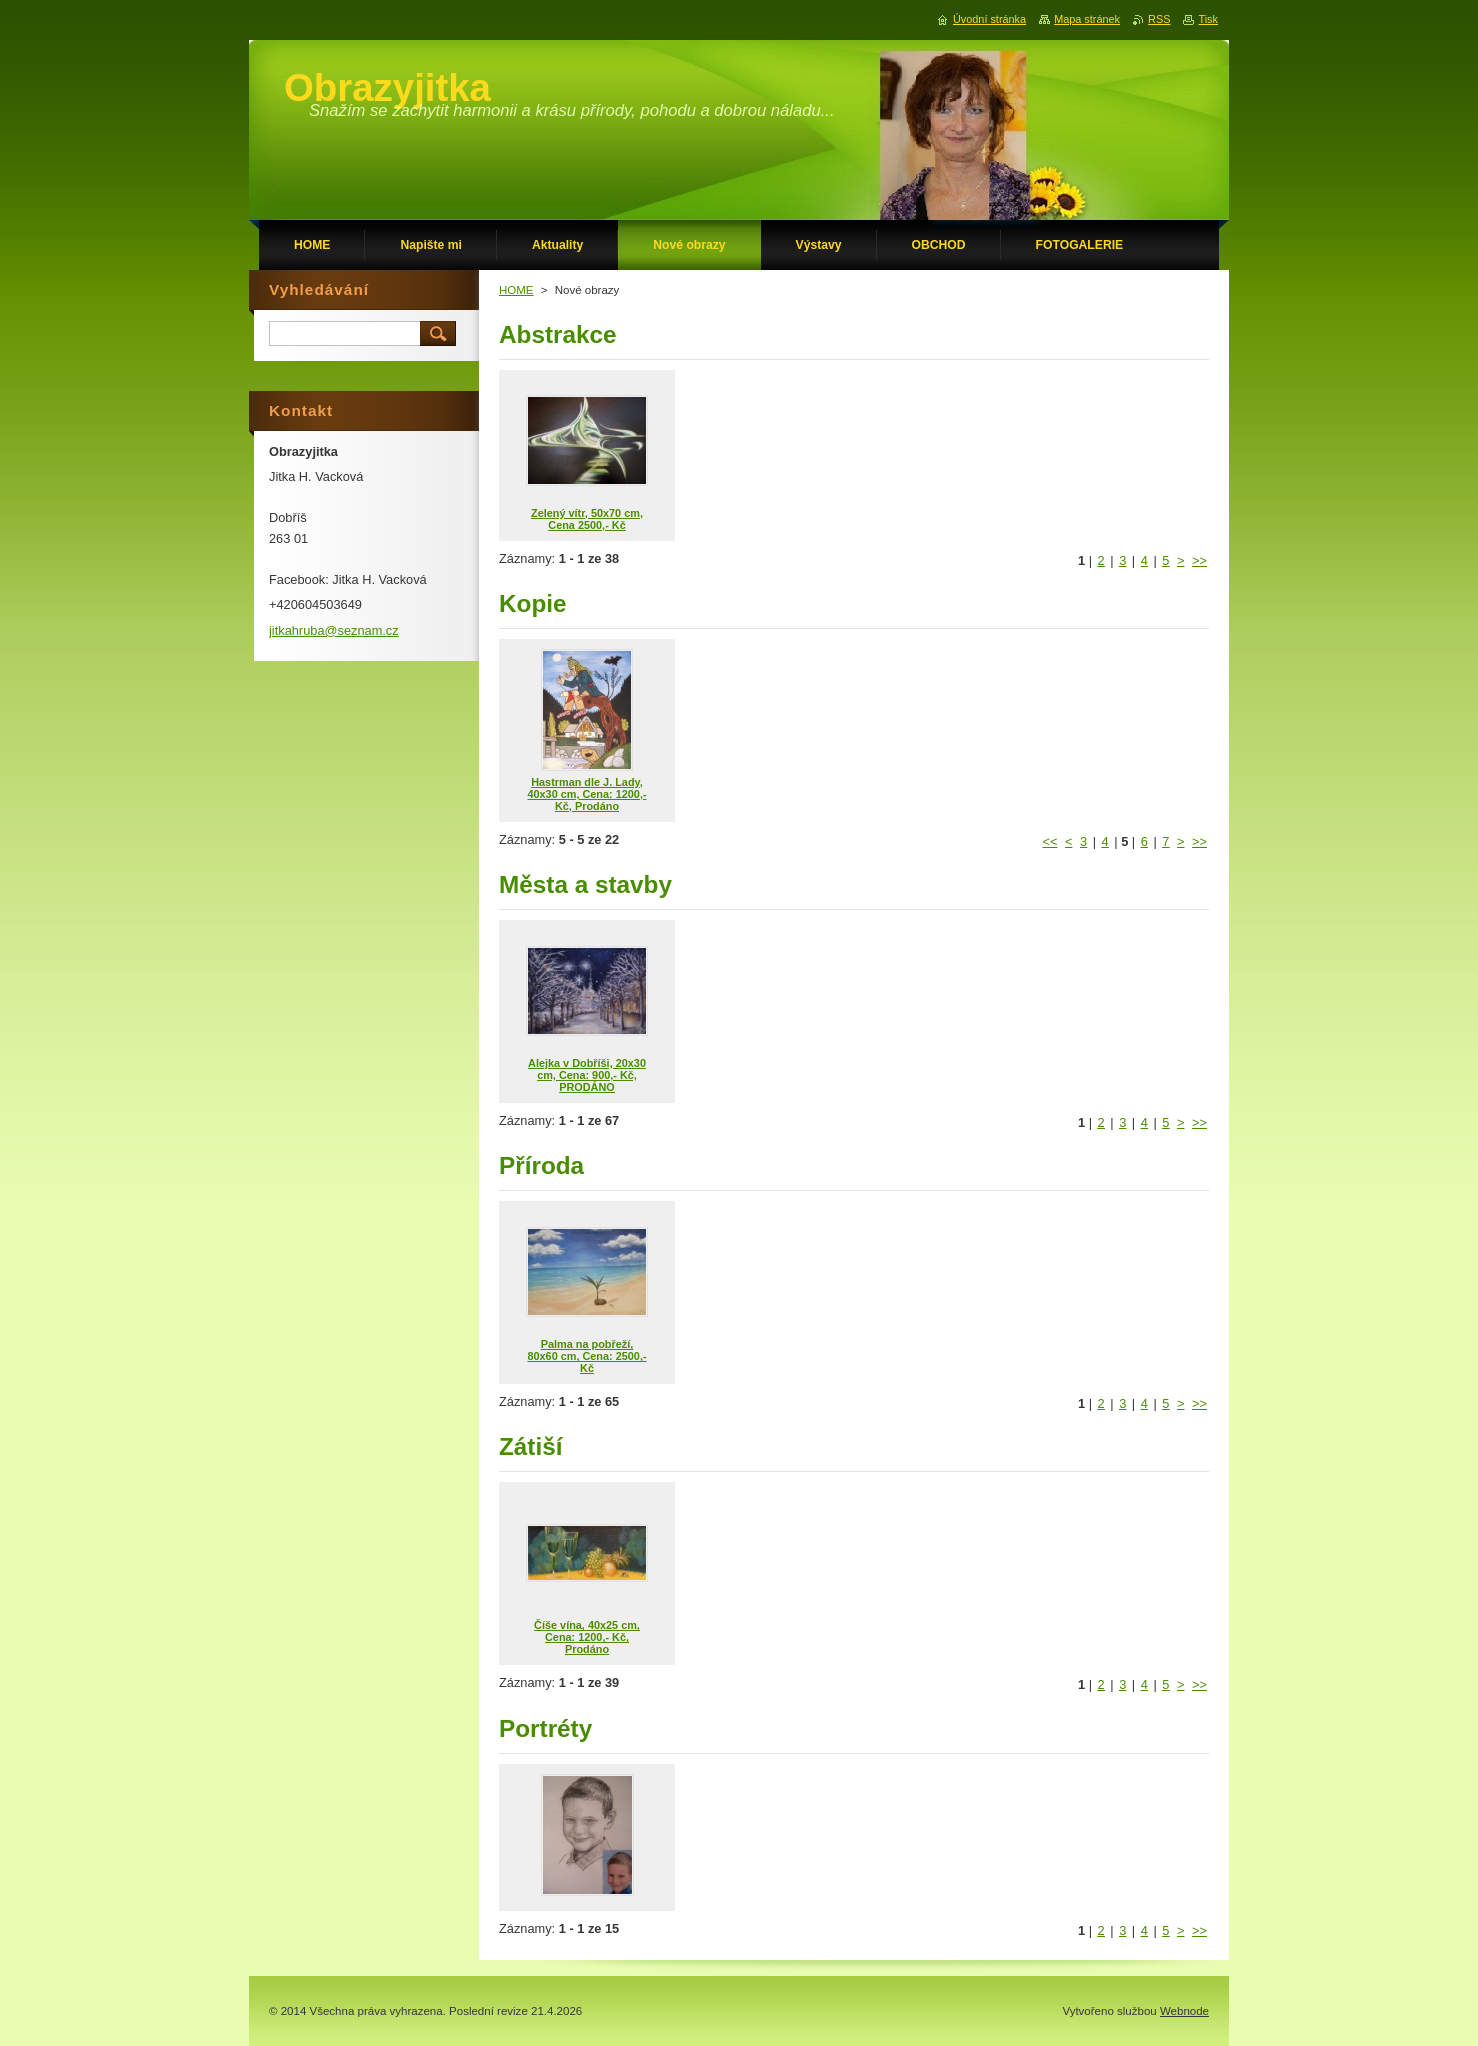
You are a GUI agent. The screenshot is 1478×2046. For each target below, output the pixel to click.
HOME (516, 290)
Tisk (1208, 19)
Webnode (1184, 2011)
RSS (1159, 19)
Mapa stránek (1087, 19)
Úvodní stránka (989, 19)
